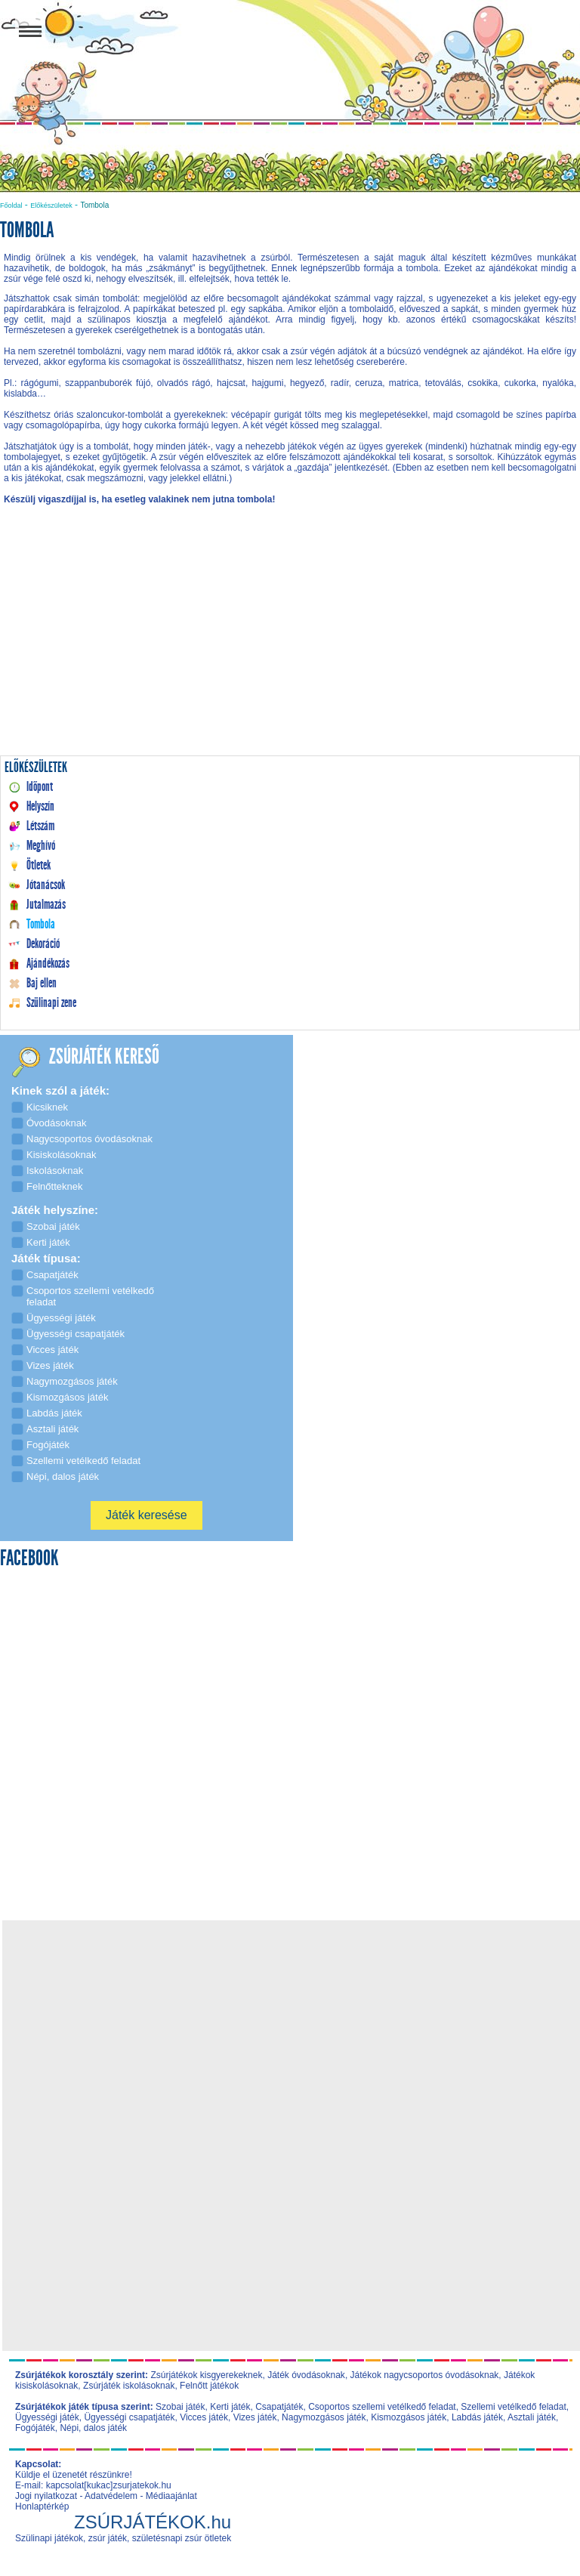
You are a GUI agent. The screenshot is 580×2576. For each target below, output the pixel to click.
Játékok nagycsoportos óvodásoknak (424, 2375)
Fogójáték (35, 2428)
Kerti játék (230, 2406)
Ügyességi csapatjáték (129, 2417)
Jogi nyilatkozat (46, 2496)
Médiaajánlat (171, 2496)
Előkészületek (51, 205)
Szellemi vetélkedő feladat (513, 2406)
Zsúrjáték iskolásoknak (128, 2385)
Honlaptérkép (42, 2506)
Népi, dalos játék (93, 2428)
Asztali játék (532, 2417)
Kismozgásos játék (408, 2417)
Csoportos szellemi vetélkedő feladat (381, 2406)
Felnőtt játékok (209, 2385)
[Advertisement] (290, 645)
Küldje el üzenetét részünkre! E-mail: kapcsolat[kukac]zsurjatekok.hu (93, 2480)
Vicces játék (204, 2417)
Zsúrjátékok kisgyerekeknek (206, 2375)
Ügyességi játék (47, 2417)
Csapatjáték (279, 2406)
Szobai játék (180, 2406)
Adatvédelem (111, 2496)
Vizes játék (255, 2417)
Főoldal (11, 205)
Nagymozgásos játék (324, 2417)
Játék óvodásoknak (306, 2375)
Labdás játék (477, 2417)
